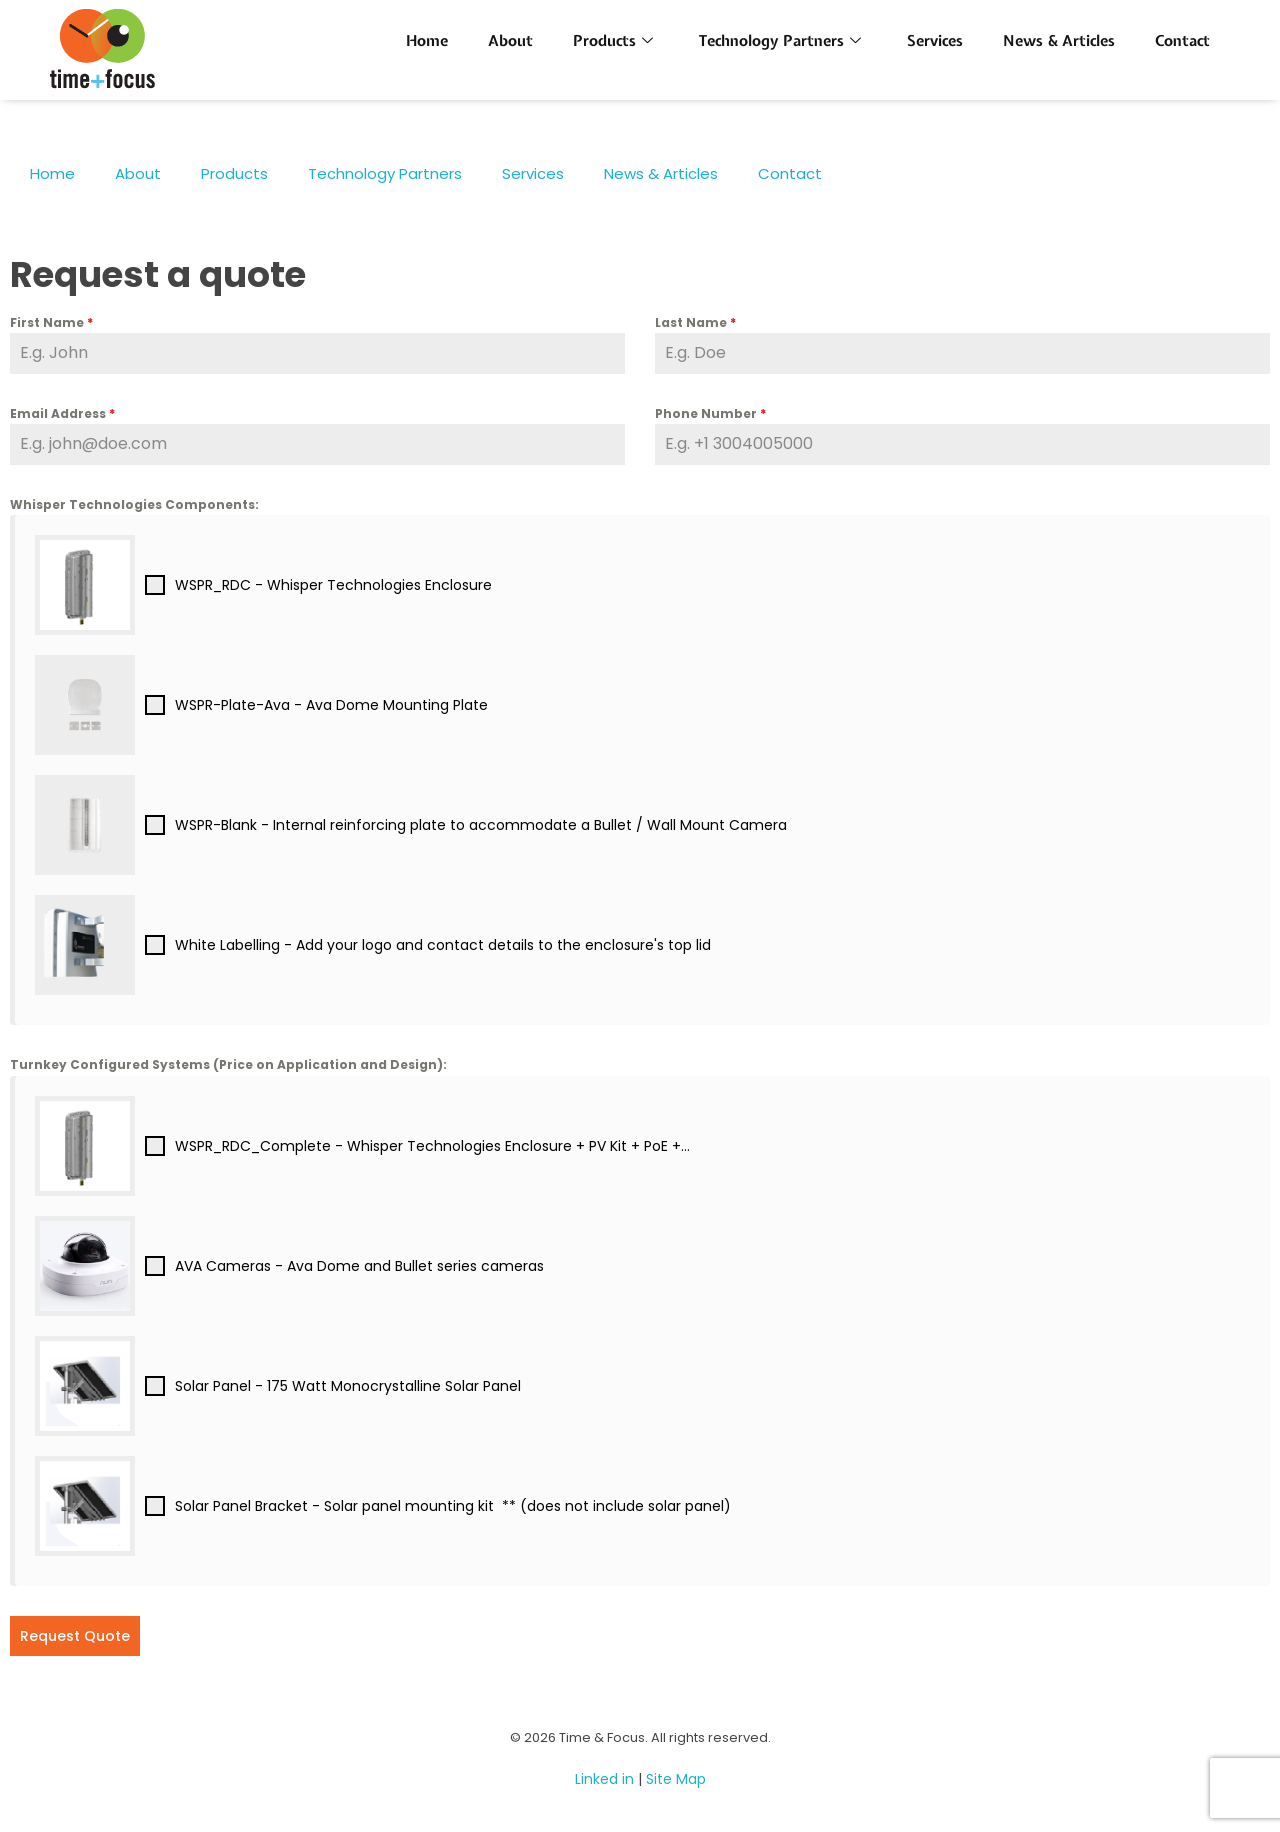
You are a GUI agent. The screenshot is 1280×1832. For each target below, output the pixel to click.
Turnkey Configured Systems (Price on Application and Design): (228, 1064)
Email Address (62, 413)
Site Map (676, 1779)
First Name (51, 322)
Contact (1182, 41)
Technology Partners (780, 41)
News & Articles (1059, 41)
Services (935, 41)
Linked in (604, 1779)
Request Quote (75, 1636)
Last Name (695, 322)
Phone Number (710, 413)
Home (427, 41)
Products (613, 41)
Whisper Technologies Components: (134, 504)
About (510, 41)
